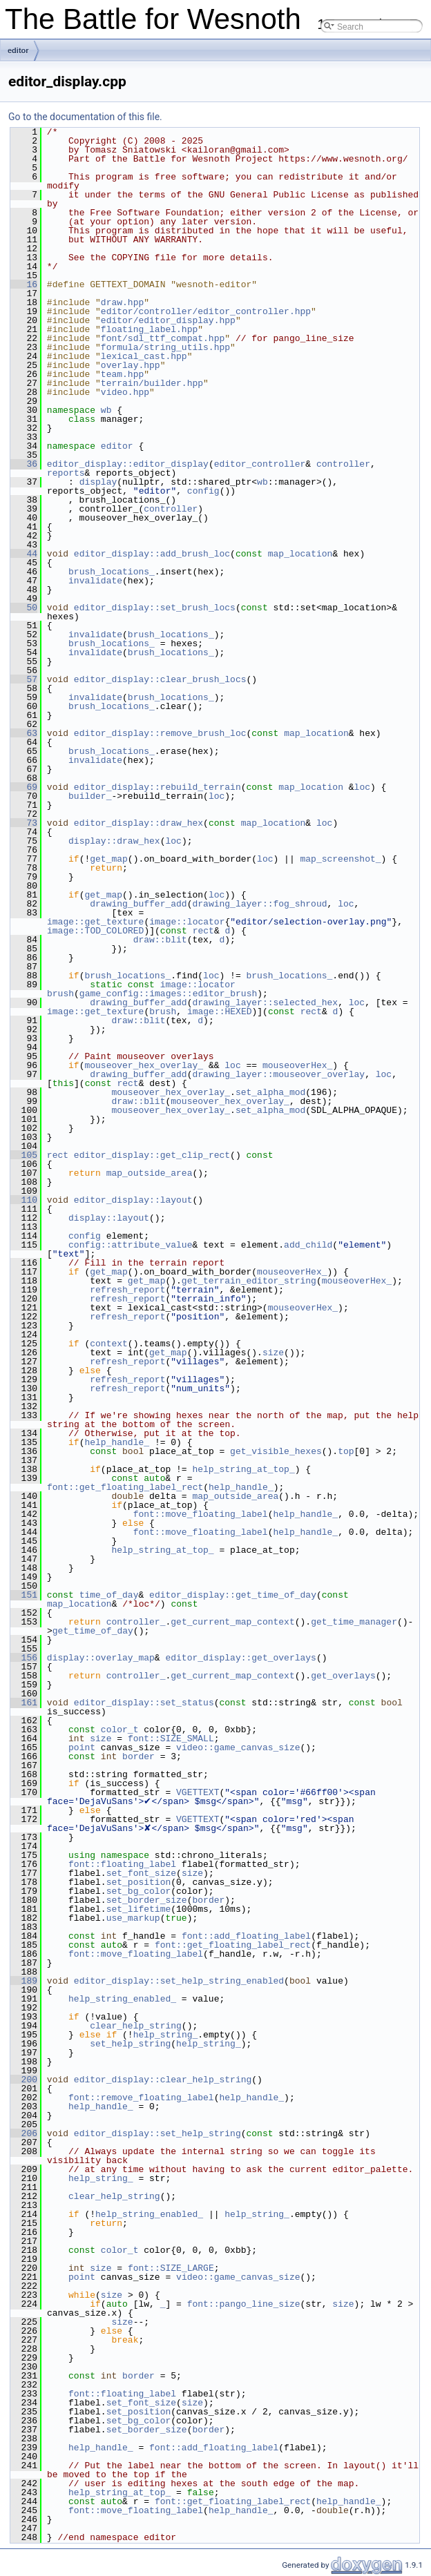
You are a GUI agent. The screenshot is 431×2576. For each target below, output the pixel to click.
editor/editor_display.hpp (168, 320)
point (81, 1747)
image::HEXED (219, 1011)
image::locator (186, 922)
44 (23, 554)
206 (23, 2133)
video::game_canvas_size (238, 1747)
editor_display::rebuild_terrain (157, 787)
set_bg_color (138, 1891)
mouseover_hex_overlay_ (143, 1065)
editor (18, 50)
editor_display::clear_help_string (162, 2079)
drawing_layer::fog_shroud (259, 904)
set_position (138, 1882)
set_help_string (130, 2043)
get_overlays (343, 1675)
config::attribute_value (130, 1245)
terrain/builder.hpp (152, 383)
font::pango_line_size (243, 2304)
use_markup (133, 1918)
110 (23, 1200)
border (138, 1756)
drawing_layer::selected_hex (265, 1002)
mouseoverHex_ (297, 1065)
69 (23, 787)
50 (23, 607)
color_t (120, 1729)
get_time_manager (354, 1622)
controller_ (136, 1622)
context (109, 1343)
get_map (109, 859)
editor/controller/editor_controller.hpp (206, 311)
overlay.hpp (130, 365)
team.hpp (122, 374)
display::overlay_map (101, 1658)
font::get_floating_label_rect (125, 1487)
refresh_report (127, 1290)
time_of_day (109, 1595)
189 (23, 1981)
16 (23, 284)
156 (23, 1658)
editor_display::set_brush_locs (155, 607)
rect (203, 930)
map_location (300, 554)
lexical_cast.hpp (144, 356)
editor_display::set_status (144, 1702)
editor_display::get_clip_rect (152, 1155)
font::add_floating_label (246, 1936)
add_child (308, 1245)
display (98, 482)
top (346, 1451)
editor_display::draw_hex (138, 823)
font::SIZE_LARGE (171, 2268)
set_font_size (141, 1873)
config (203, 491)
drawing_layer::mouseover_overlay (278, 1074)
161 (23, 1702)
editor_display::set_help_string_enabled (179, 1981)
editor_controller (260, 464)
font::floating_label (122, 1864)
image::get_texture (95, 922)
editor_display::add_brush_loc (152, 554)
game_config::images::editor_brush (168, 993)
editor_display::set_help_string (157, 2133)
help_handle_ (116, 1442)
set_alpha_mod (270, 1092)
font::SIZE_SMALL (171, 1738)
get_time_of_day (92, 1631)
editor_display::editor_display (128, 464)
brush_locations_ (111, 571)
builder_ (89, 796)
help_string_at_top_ (243, 1469)
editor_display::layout (133, 1200)
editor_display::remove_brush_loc (160, 733)
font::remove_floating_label (141, 2097)
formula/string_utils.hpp (165, 347)
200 (23, 2079)
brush (60, 993)
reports (66, 473)
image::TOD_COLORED (95, 930)
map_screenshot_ (340, 859)
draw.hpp (122, 302)
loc (362, 787)
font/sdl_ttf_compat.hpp (162, 338)
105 (23, 1155)
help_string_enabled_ (122, 1999)
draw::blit (160, 939)
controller (343, 464)
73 (23, 823)
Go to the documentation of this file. (85, 116)
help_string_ (165, 2034)
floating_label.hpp (149, 329)
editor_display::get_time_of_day (232, 1595)
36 (23, 464)
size (273, 1352)
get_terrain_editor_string (249, 1281)
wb (106, 410)
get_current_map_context (232, 1622)
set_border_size (146, 1900)
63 (23, 733)
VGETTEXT (197, 1792)
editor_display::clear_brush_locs (160, 679)
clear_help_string (136, 2026)
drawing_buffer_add (138, 904)
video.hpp (125, 392)
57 (23, 679)
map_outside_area (149, 1173)
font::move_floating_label (200, 1514)
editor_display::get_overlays (240, 1658)
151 (23, 1595)
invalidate (95, 580)
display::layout (108, 1218)
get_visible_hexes (276, 1451)
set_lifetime (138, 1909)
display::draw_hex (114, 841)
